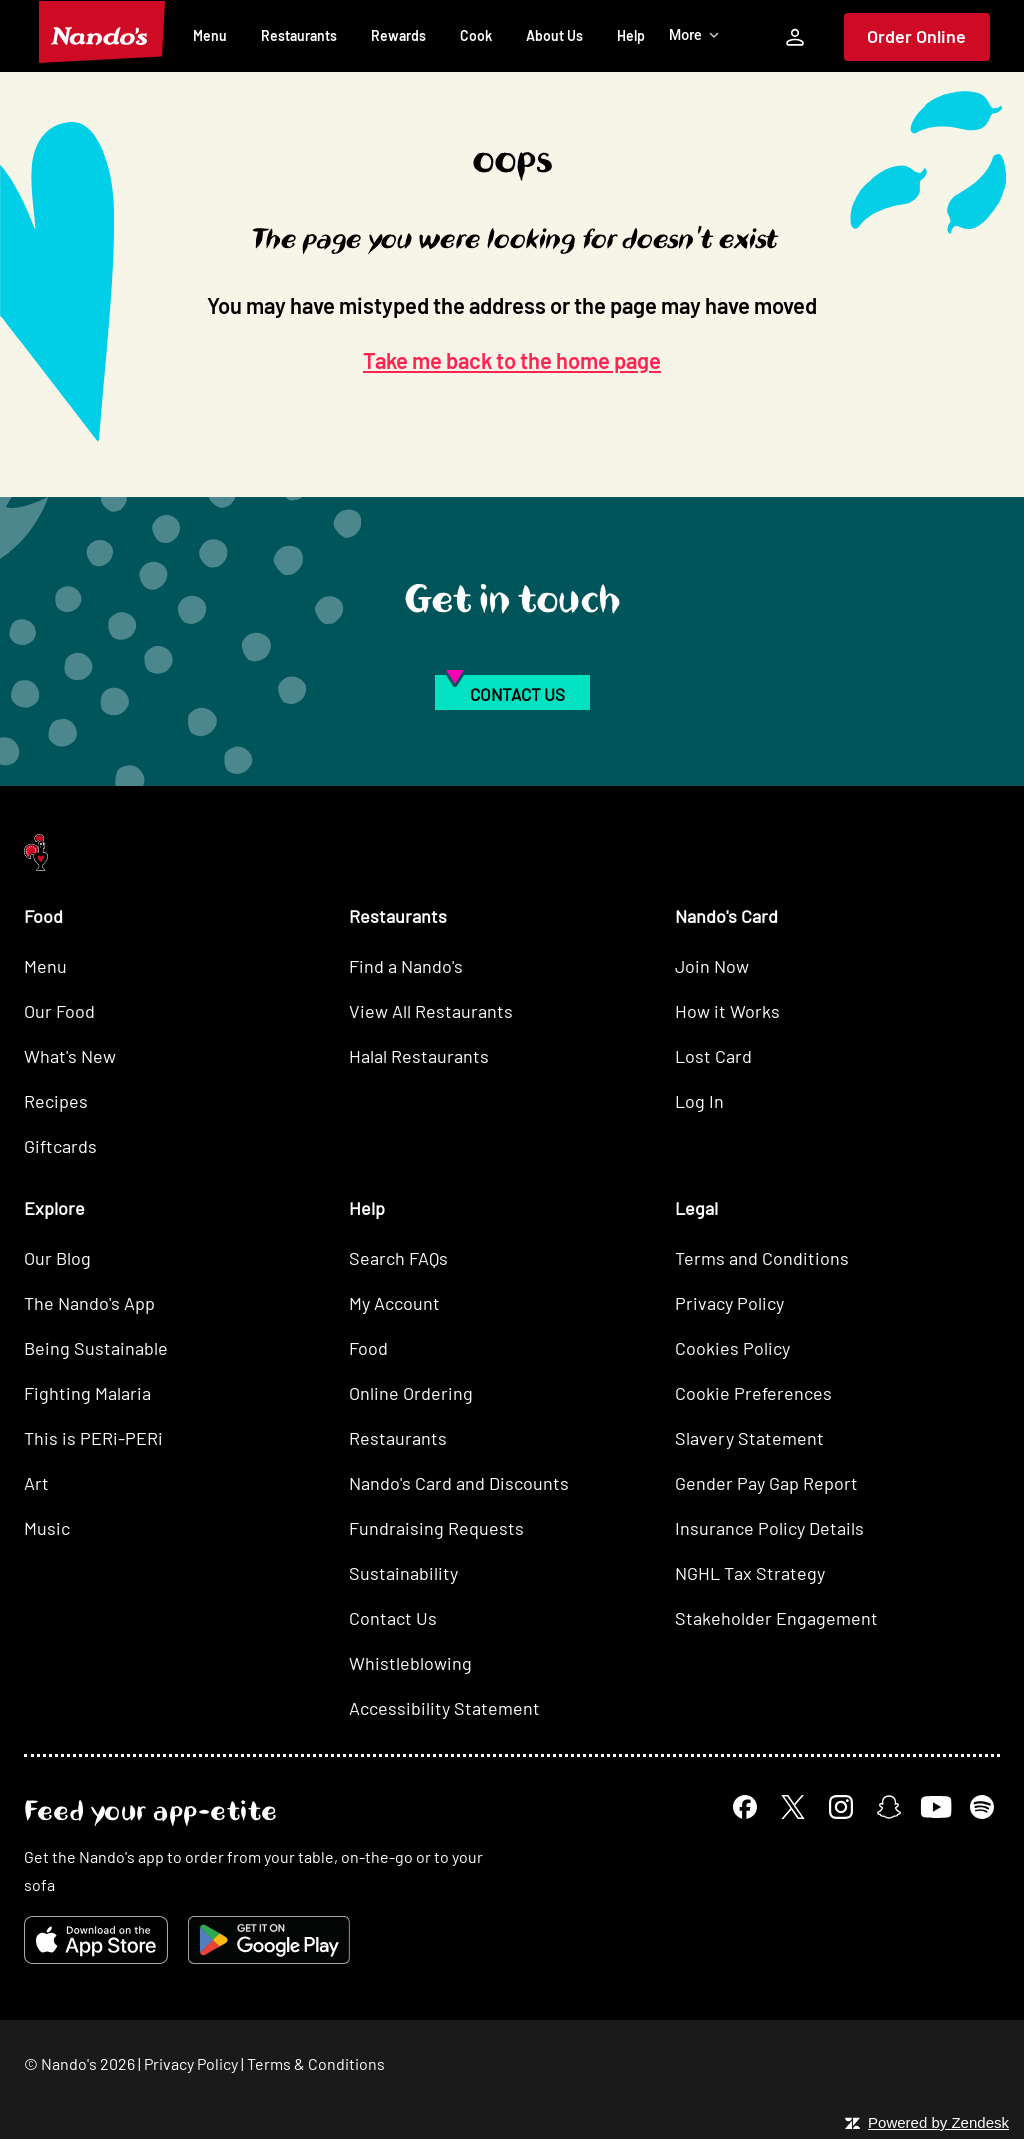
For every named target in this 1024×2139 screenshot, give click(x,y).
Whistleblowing (410, 1663)
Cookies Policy (732, 1348)
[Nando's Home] (102, 32)
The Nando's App (89, 1303)
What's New (70, 1056)
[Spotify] (982, 1807)
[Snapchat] (889, 1807)
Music (47, 1528)
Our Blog (57, 1258)
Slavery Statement (749, 1438)
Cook (476, 35)
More (694, 35)
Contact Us (393, 1618)
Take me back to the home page (512, 360)
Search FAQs (398, 1258)
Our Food (59, 1011)
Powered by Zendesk (938, 2122)
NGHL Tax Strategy (750, 1573)
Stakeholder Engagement (776, 1618)
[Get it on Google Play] (269, 1940)
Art (36, 1483)
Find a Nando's (406, 966)
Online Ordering (411, 1393)
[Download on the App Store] (96, 1940)
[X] (793, 1807)
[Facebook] (745, 1807)
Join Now (712, 966)
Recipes (56, 1101)
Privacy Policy (729, 1303)
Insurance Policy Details (769, 1528)
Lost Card (713, 1056)
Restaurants (299, 35)
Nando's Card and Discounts (459, 1483)
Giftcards (60, 1146)
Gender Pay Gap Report (766, 1483)
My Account (394, 1303)
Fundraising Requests (436, 1528)
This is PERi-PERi (93, 1438)
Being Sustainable (96, 1348)
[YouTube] (935, 1806)
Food (368, 1348)
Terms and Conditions (762, 1258)
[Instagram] (841, 1807)
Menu (210, 35)
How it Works (727, 1011)
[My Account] (795, 37)
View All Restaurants (431, 1011)
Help (631, 35)
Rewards (398, 35)
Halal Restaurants (419, 1056)
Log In (699, 1101)
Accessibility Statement (444, 1708)
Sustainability (403, 1573)
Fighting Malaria (87, 1393)
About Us (554, 35)
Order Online (916, 36)
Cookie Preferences (753, 1393)
